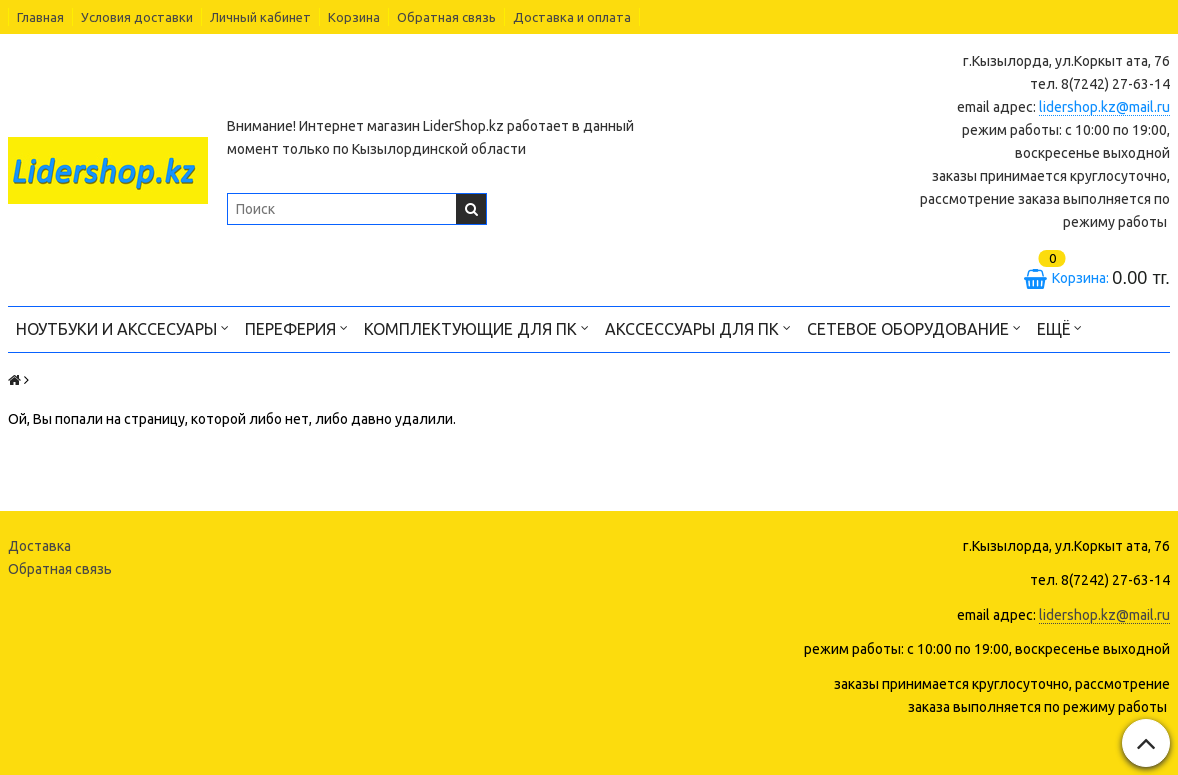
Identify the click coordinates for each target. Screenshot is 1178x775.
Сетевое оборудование (914, 327)
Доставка (39, 546)
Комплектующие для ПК (476, 327)
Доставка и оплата (572, 17)
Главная (40, 17)
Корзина (354, 17)
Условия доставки (137, 17)
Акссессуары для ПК (698, 327)
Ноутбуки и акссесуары (122, 327)
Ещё (1059, 327)
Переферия (296, 327)
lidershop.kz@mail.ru (1104, 107)
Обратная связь (446, 17)
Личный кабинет (260, 17)
